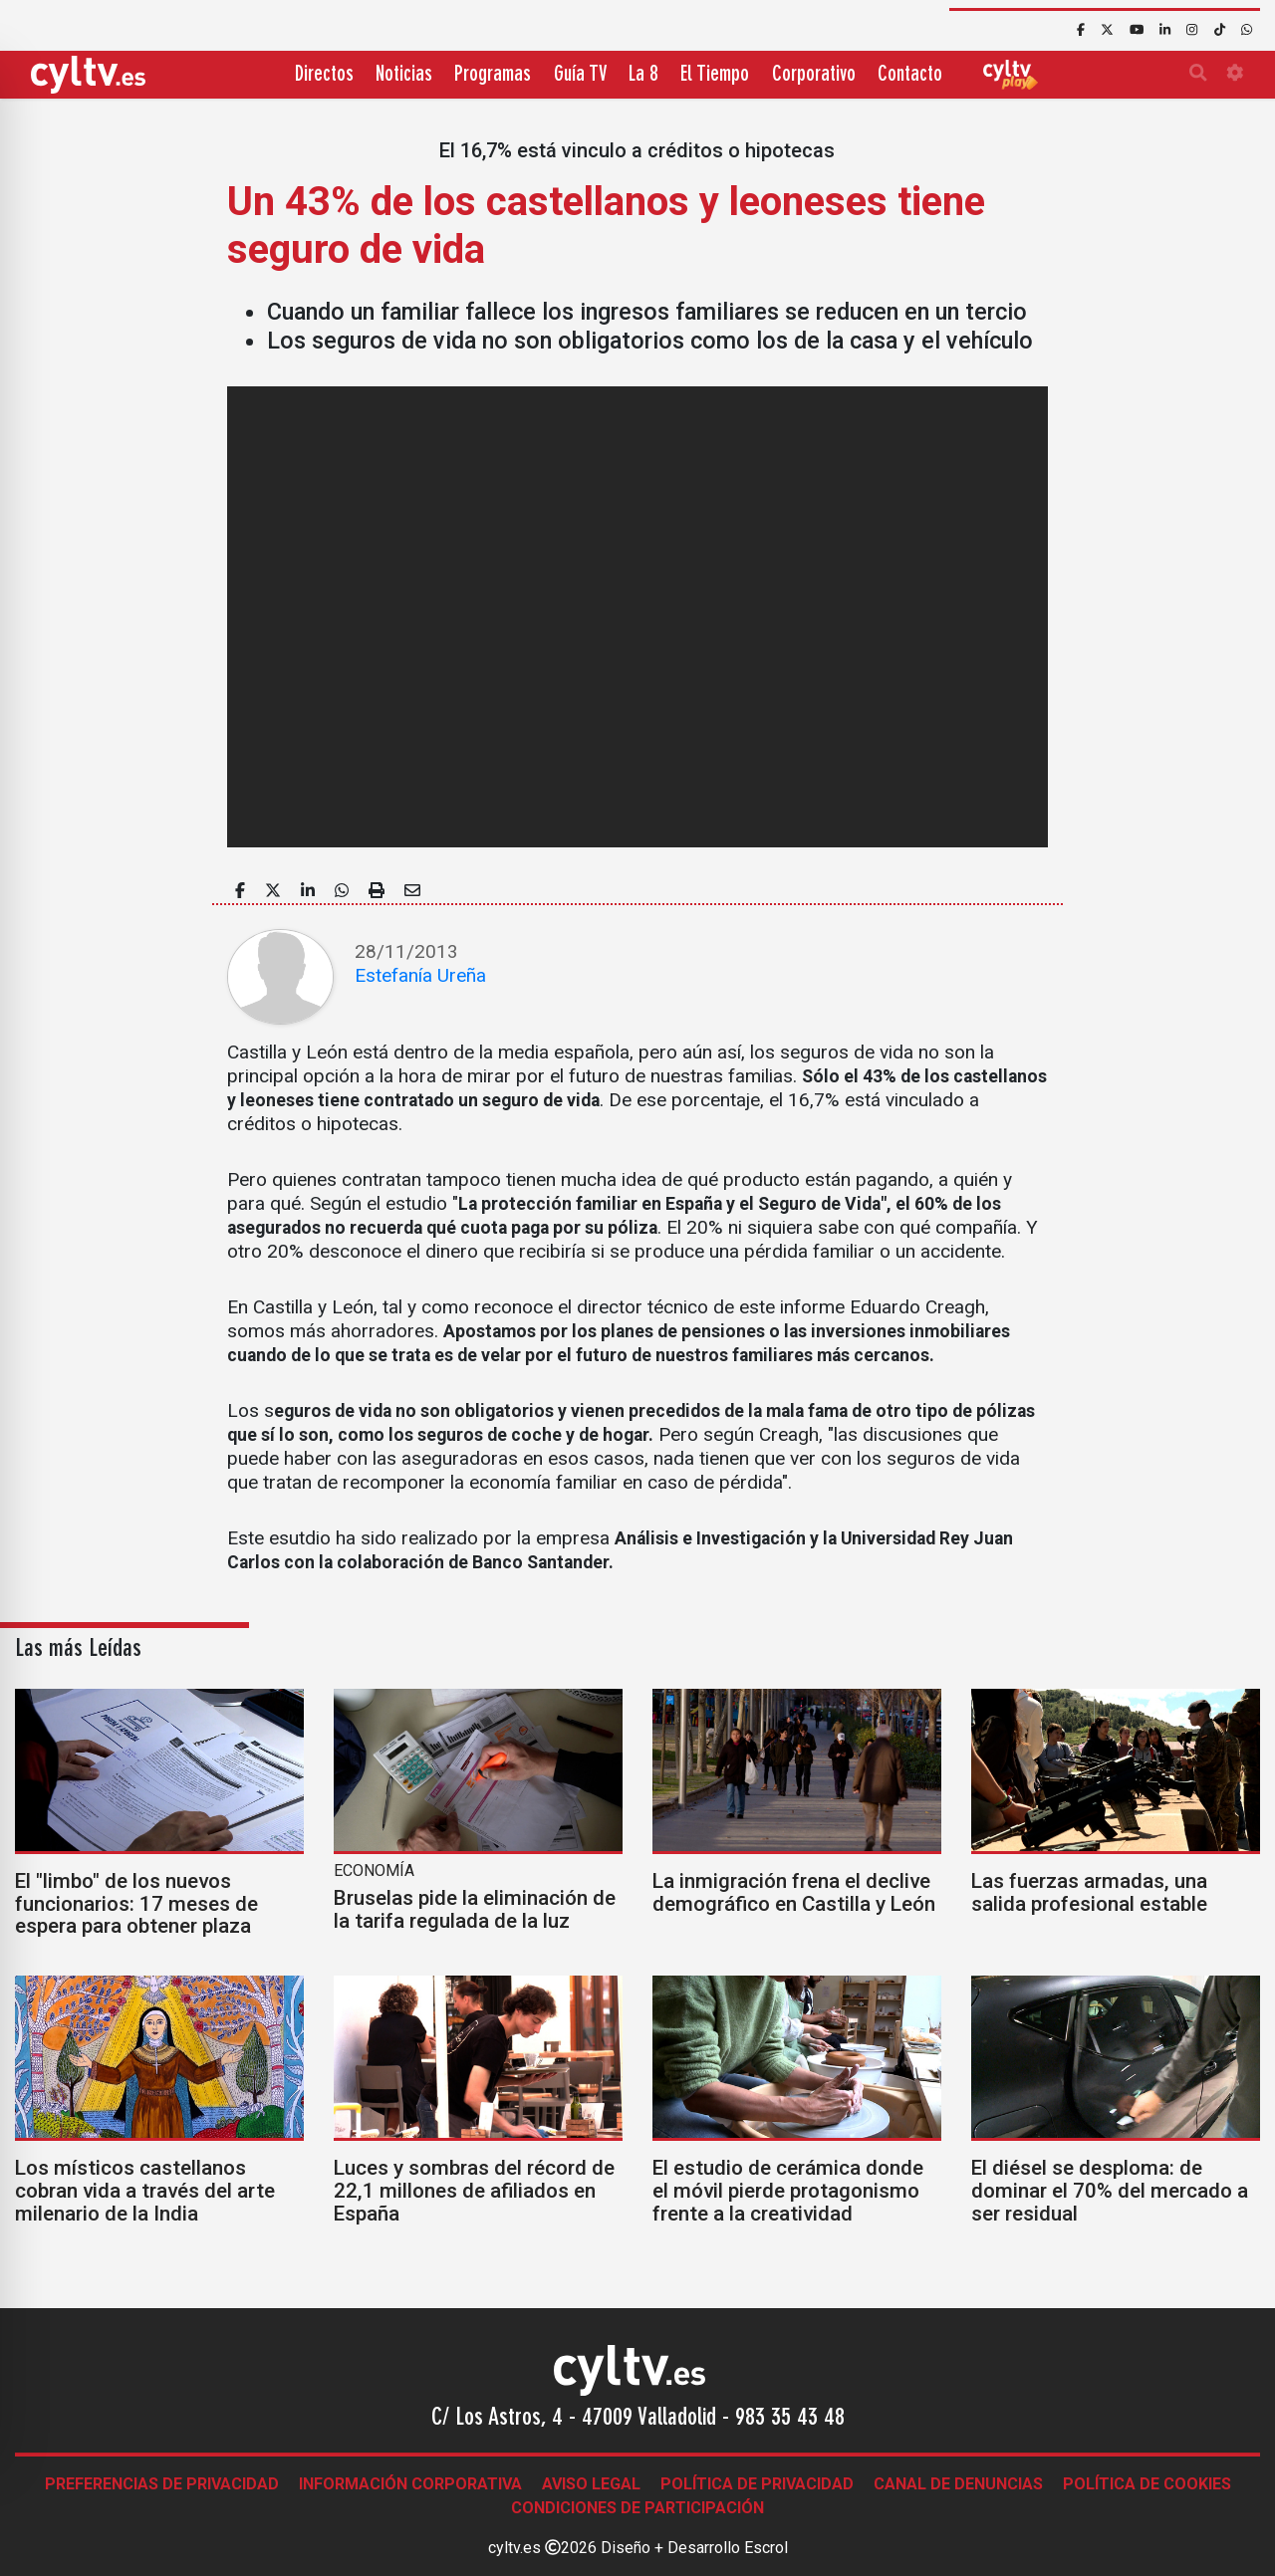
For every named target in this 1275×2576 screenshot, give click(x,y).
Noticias (404, 75)
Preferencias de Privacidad (162, 2483)
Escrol (766, 2547)
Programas (492, 75)
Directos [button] (324, 75)
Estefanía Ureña (420, 975)
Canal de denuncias (958, 2483)
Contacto (910, 75)
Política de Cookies (1147, 2483)
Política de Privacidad (757, 2483)
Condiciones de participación (637, 2507)
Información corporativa (410, 2483)
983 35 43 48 (790, 2419)
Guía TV (580, 75)
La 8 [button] (643, 75)
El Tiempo (714, 75)
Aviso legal (591, 2483)
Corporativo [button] (814, 75)
